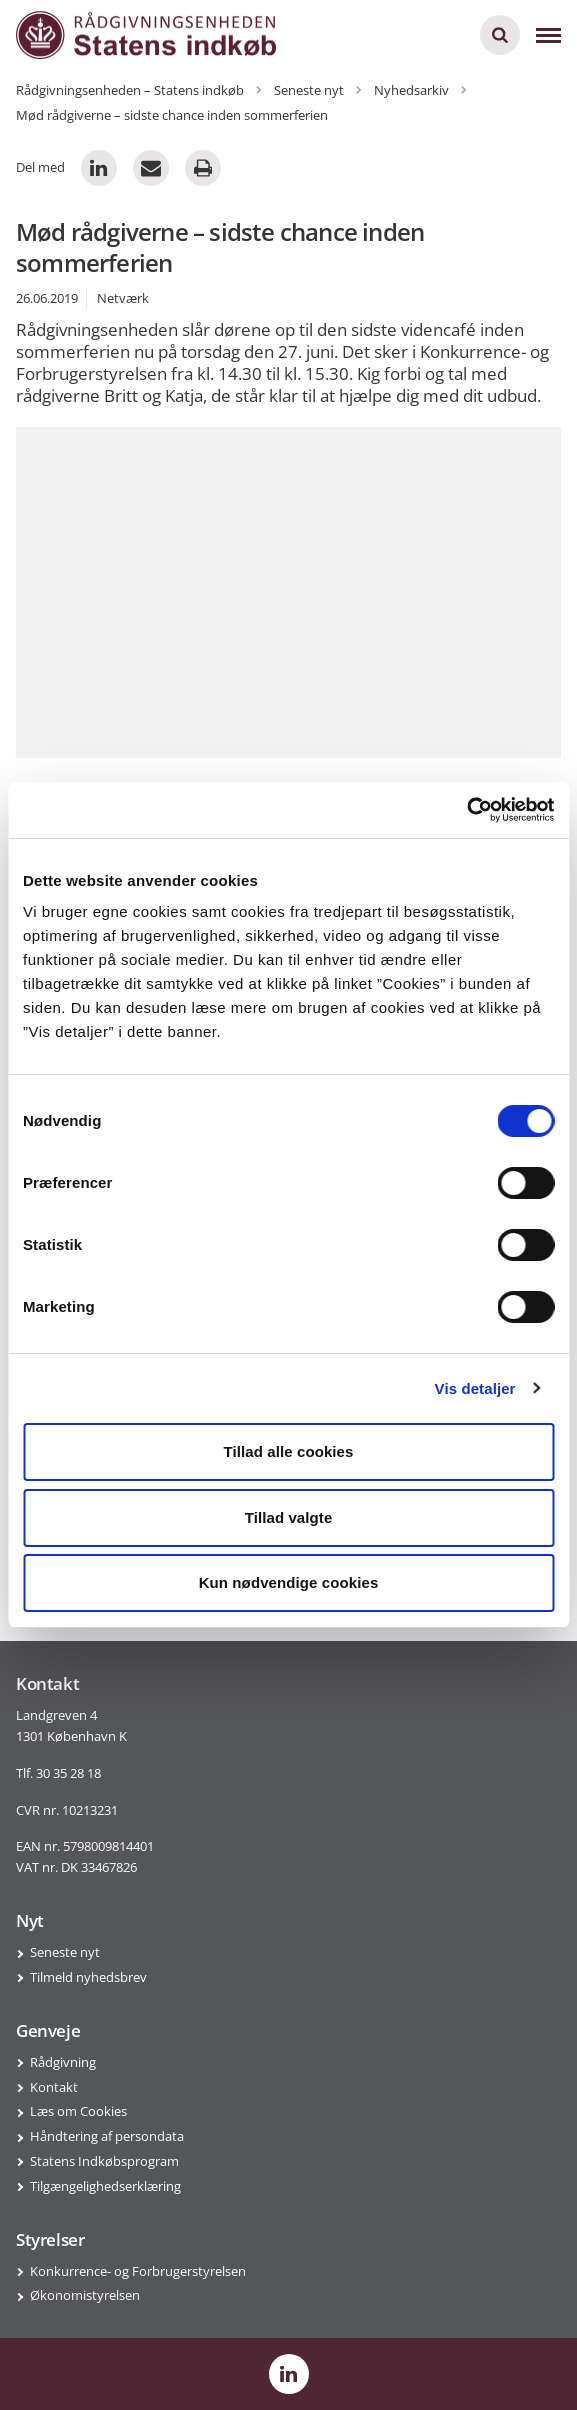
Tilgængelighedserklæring (105, 2186)
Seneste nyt (65, 1952)
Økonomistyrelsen (85, 2295)
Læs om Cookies (78, 2111)
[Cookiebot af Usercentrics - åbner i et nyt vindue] (466, 810)
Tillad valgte (289, 1517)
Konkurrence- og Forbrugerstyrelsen (138, 2271)
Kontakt (54, 2087)
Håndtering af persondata (107, 2136)
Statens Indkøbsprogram (104, 2161)
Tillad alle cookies (288, 1451)
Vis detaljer (475, 1388)
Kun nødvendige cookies (289, 1582)
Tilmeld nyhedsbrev (88, 1977)
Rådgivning (63, 2062)
